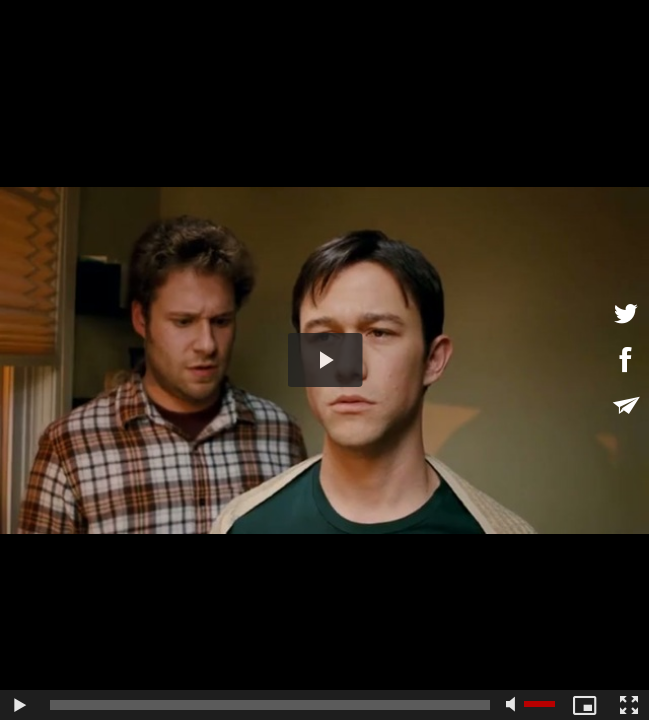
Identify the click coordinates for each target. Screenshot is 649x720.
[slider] (270, 705)
